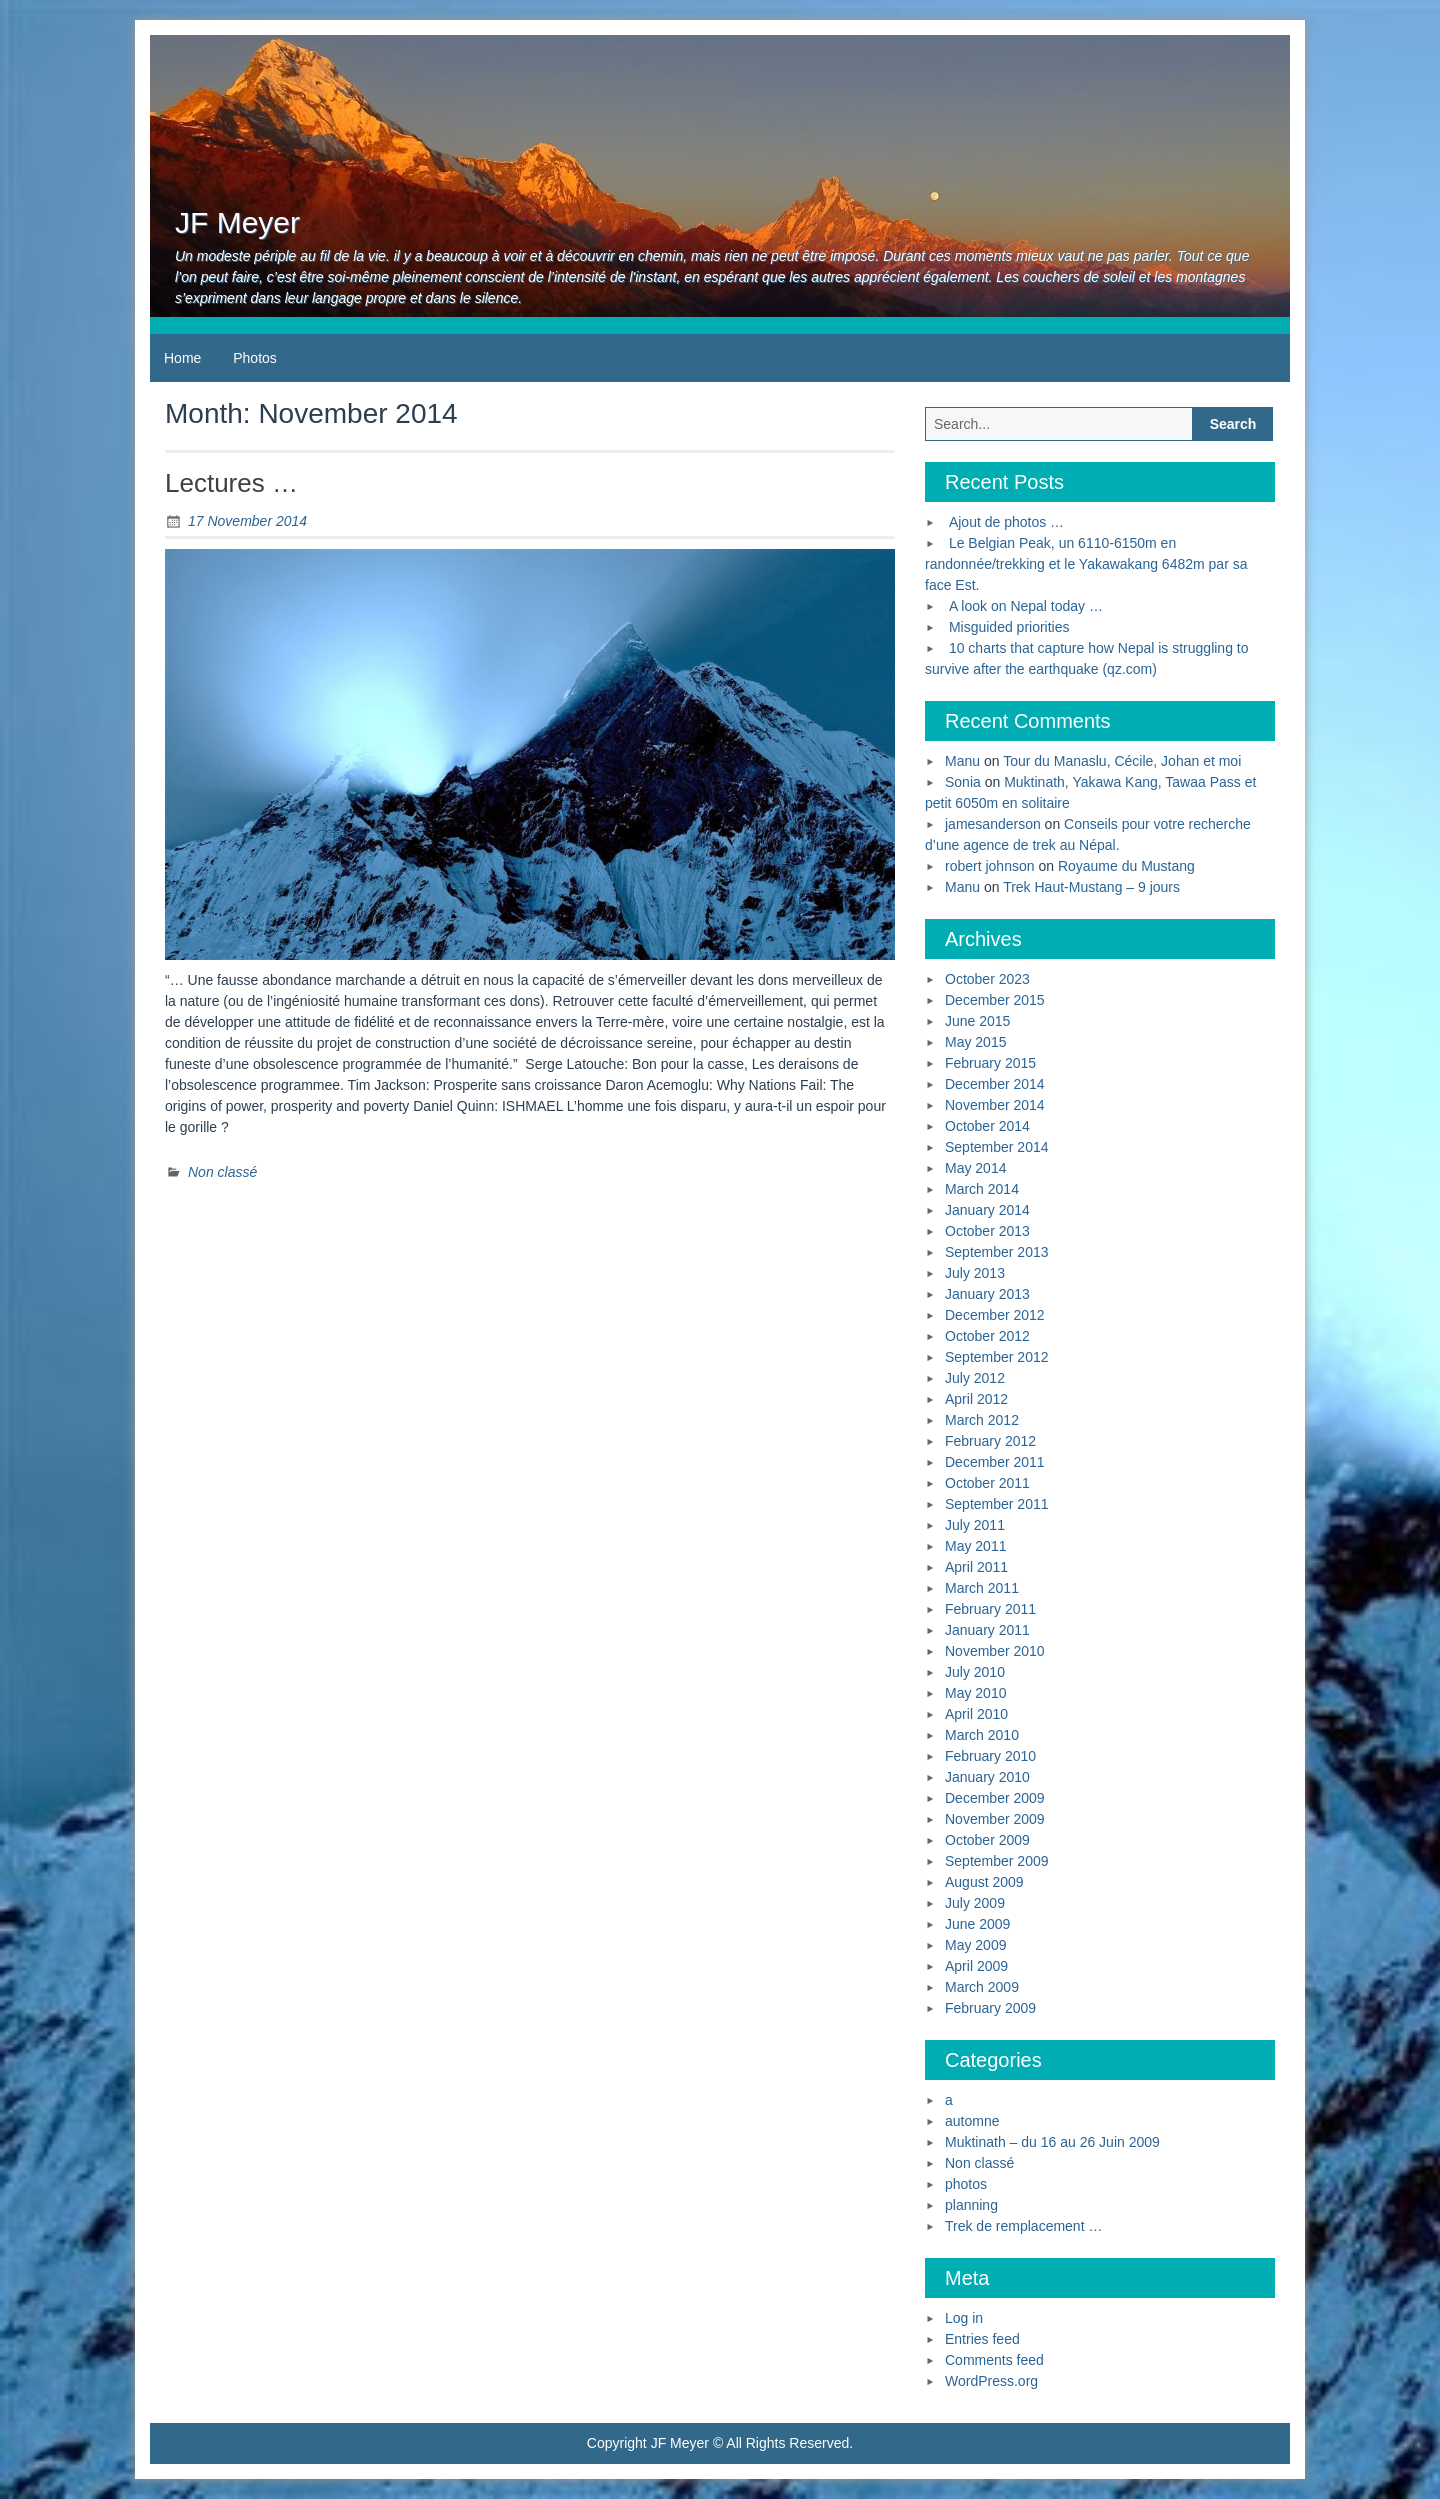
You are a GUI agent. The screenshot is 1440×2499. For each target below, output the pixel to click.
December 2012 (995, 1315)
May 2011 (975, 1546)
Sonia (963, 782)
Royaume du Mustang (1126, 866)
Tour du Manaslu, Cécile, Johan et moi (1122, 761)
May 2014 (975, 1168)
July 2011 (975, 1525)
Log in (964, 2318)
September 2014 (997, 1147)
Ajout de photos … (1006, 522)
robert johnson (990, 866)
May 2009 (975, 1945)
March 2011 (982, 1588)
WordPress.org (991, 2381)
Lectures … (231, 483)
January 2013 (987, 1294)
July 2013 (975, 1273)
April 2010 (976, 1714)
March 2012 (982, 1420)
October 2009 (987, 1840)
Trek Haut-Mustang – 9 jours (1091, 887)
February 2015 (990, 1063)
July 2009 (975, 1903)
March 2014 (982, 1189)
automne (972, 2121)
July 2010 (975, 1672)
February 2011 (990, 1609)
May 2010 (975, 1693)
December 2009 (995, 1798)
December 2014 (995, 1084)
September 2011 (997, 1504)
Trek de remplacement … (1023, 2226)
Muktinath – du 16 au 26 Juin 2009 (1052, 2142)
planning (971, 2205)
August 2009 (984, 1882)
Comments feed (994, 2360)
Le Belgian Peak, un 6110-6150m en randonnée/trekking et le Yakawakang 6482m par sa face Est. (1086, 564)
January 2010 (987, 1777)
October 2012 (987, 1336)
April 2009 (976, 1966)
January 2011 (987, 1630)
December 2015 (995, 1000)
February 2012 (990, 1441)
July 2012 (975, 1378)
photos (966, 2184)
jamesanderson (993, 824)
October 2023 (987, 979)
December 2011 (995, 1462)
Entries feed (982, 2339)
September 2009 (997, 1861)
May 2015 (975, 1042)
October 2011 (987, 1483)
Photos (255, 358)
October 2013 (987, 1231)
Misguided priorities (1009, 627)
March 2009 (982, 1987)
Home (182, 358)
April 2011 (976, 1567)
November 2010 (995, 1651)
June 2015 (977, 1021)
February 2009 (990, 2008)
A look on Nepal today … (1026, 606)
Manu (962, 761)
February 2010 (990, 1756)
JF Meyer (237, 222)
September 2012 (997, 1357)
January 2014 (987, 1210)
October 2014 (987, 1126)
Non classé (222, 1172)
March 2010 (982, 1735)
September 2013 (997, 1252)
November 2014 (995, 1105)
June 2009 (977, 1924)
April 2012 (976, 1399)
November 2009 (995, 1819)
